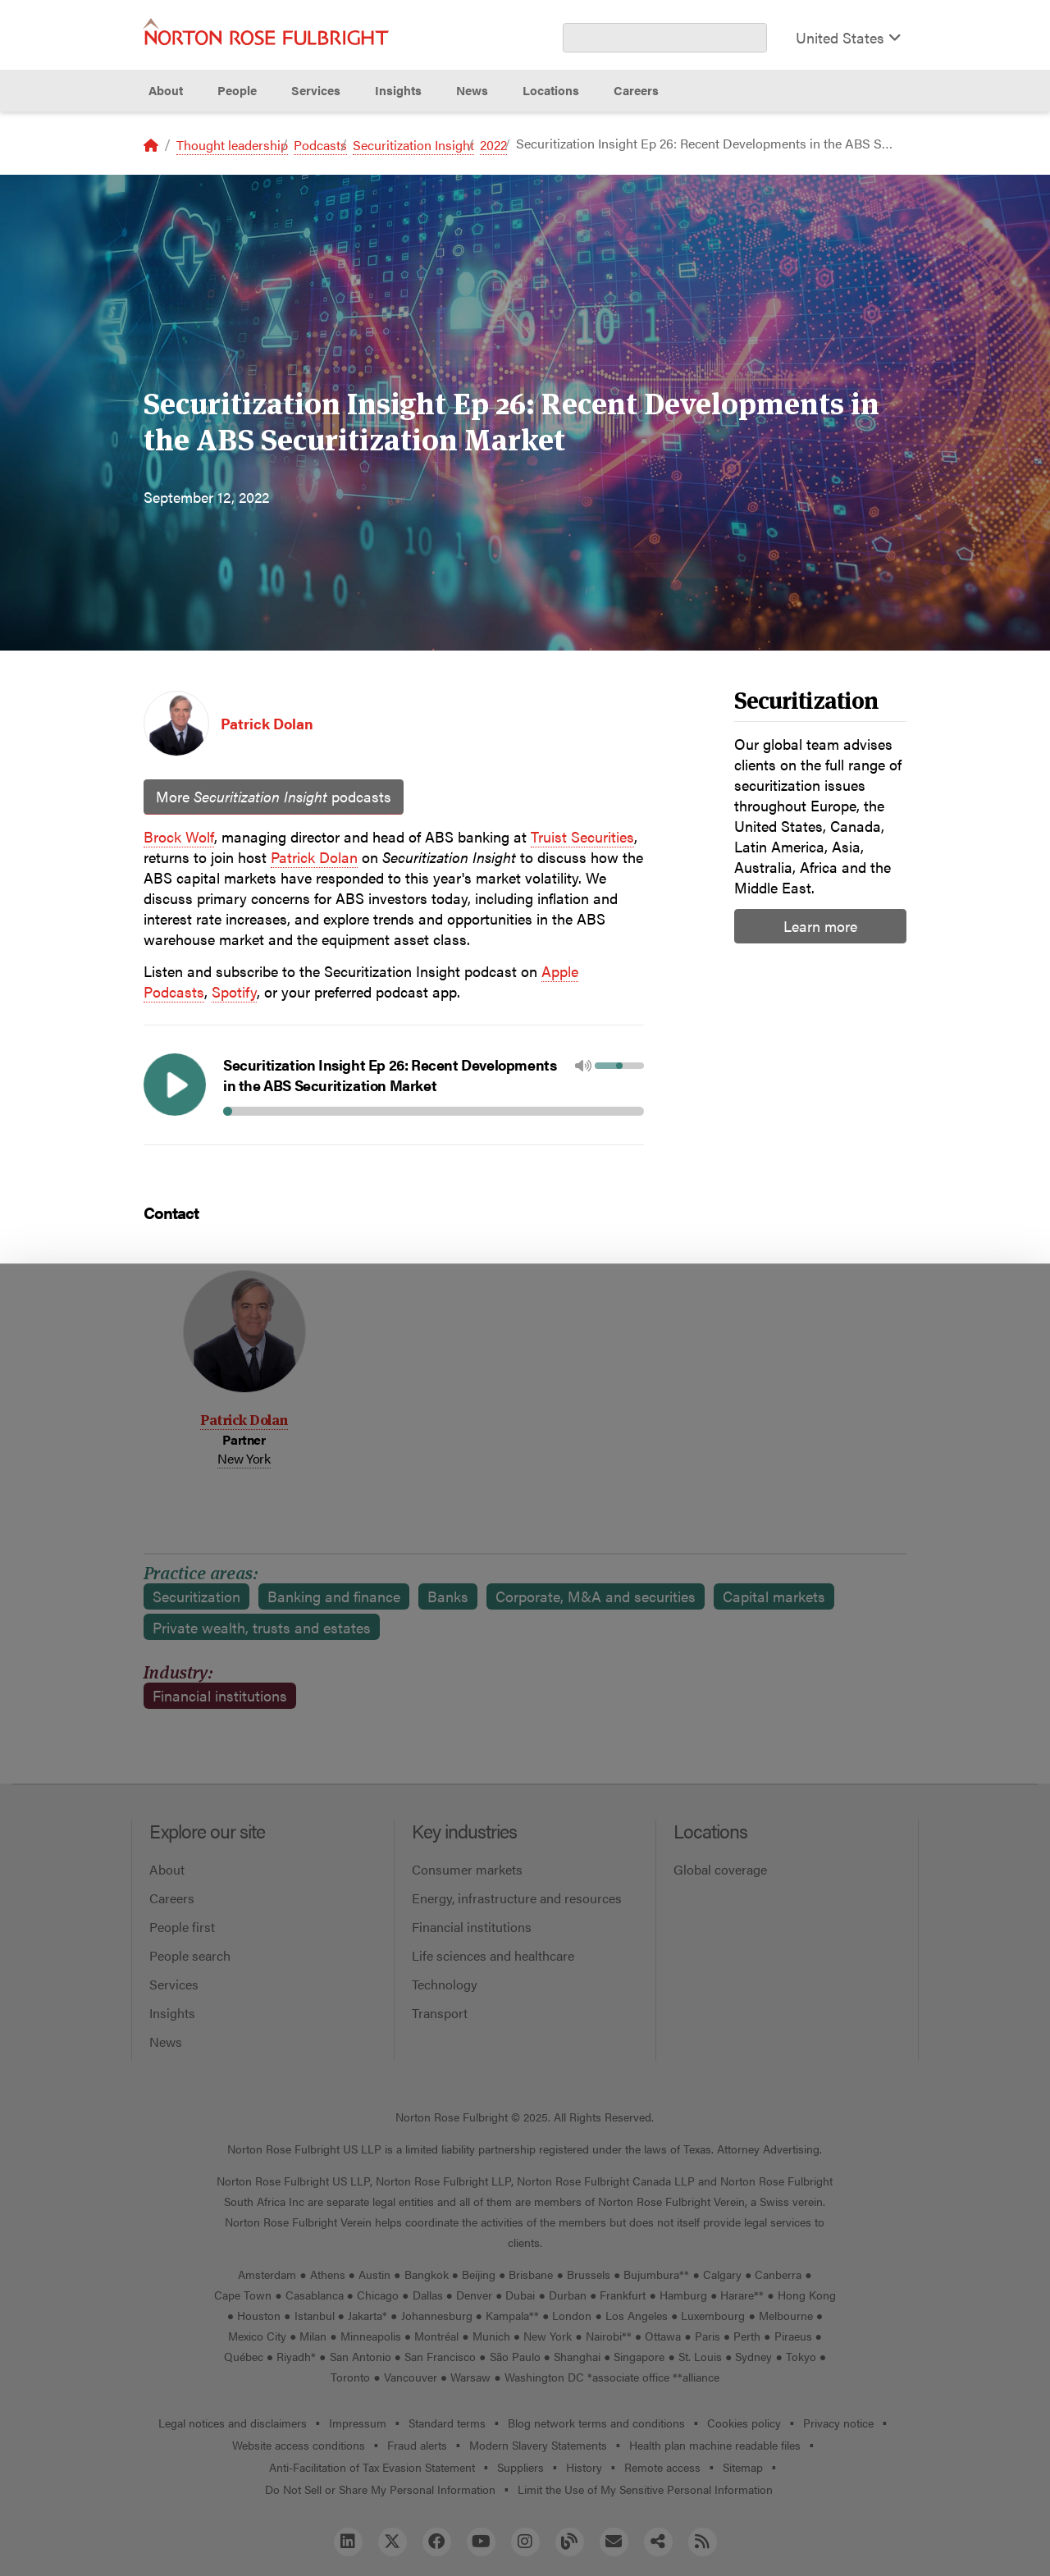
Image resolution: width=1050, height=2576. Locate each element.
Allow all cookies (330, 2524)
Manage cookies (525, 2524)
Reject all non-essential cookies (726, 2524)
